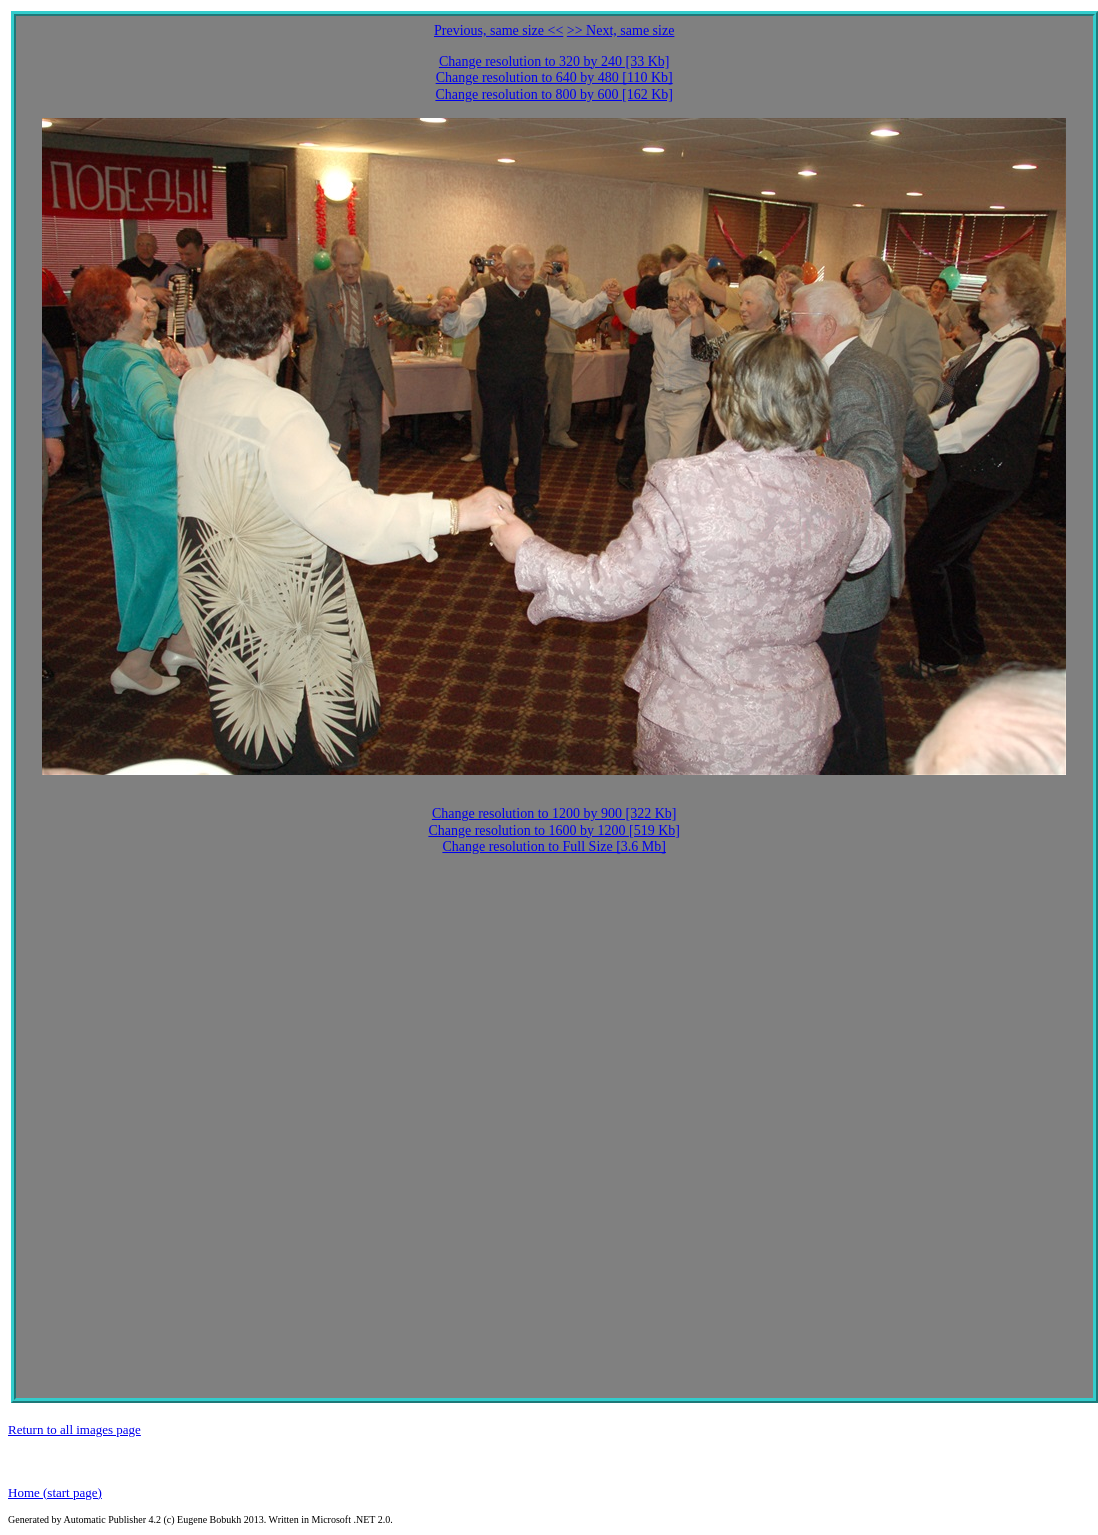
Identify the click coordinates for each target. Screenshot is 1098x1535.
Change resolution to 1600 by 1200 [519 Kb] (554, 830)
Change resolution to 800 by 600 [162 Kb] (554, 94)
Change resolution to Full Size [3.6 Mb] (554, 846)
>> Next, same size (621, 30)
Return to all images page (74, 1429)
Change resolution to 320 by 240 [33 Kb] (554, 61)
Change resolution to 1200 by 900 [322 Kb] (554, 813)
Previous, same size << (498, 30)
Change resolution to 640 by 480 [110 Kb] (554, 77)
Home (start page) (55, 1492)
